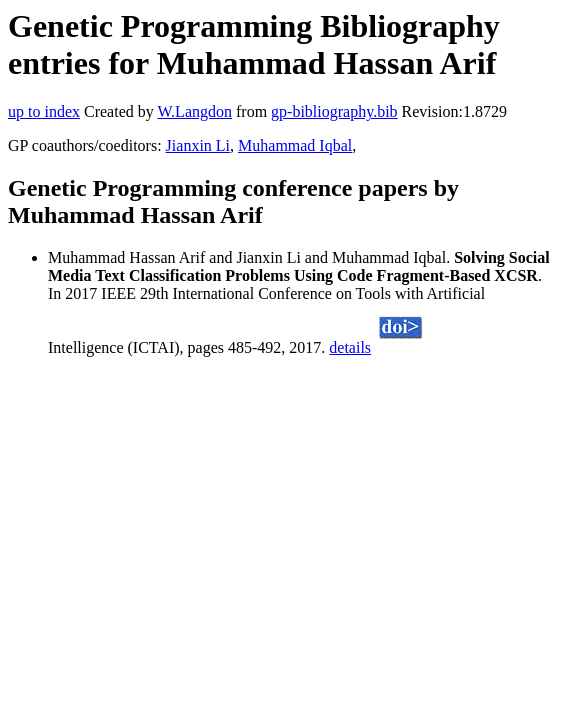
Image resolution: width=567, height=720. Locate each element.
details (350, 347)
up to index (44, 111)
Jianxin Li (198, 145)
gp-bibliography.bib (334, 111)
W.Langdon (194, 111)
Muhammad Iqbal (295, 145)
